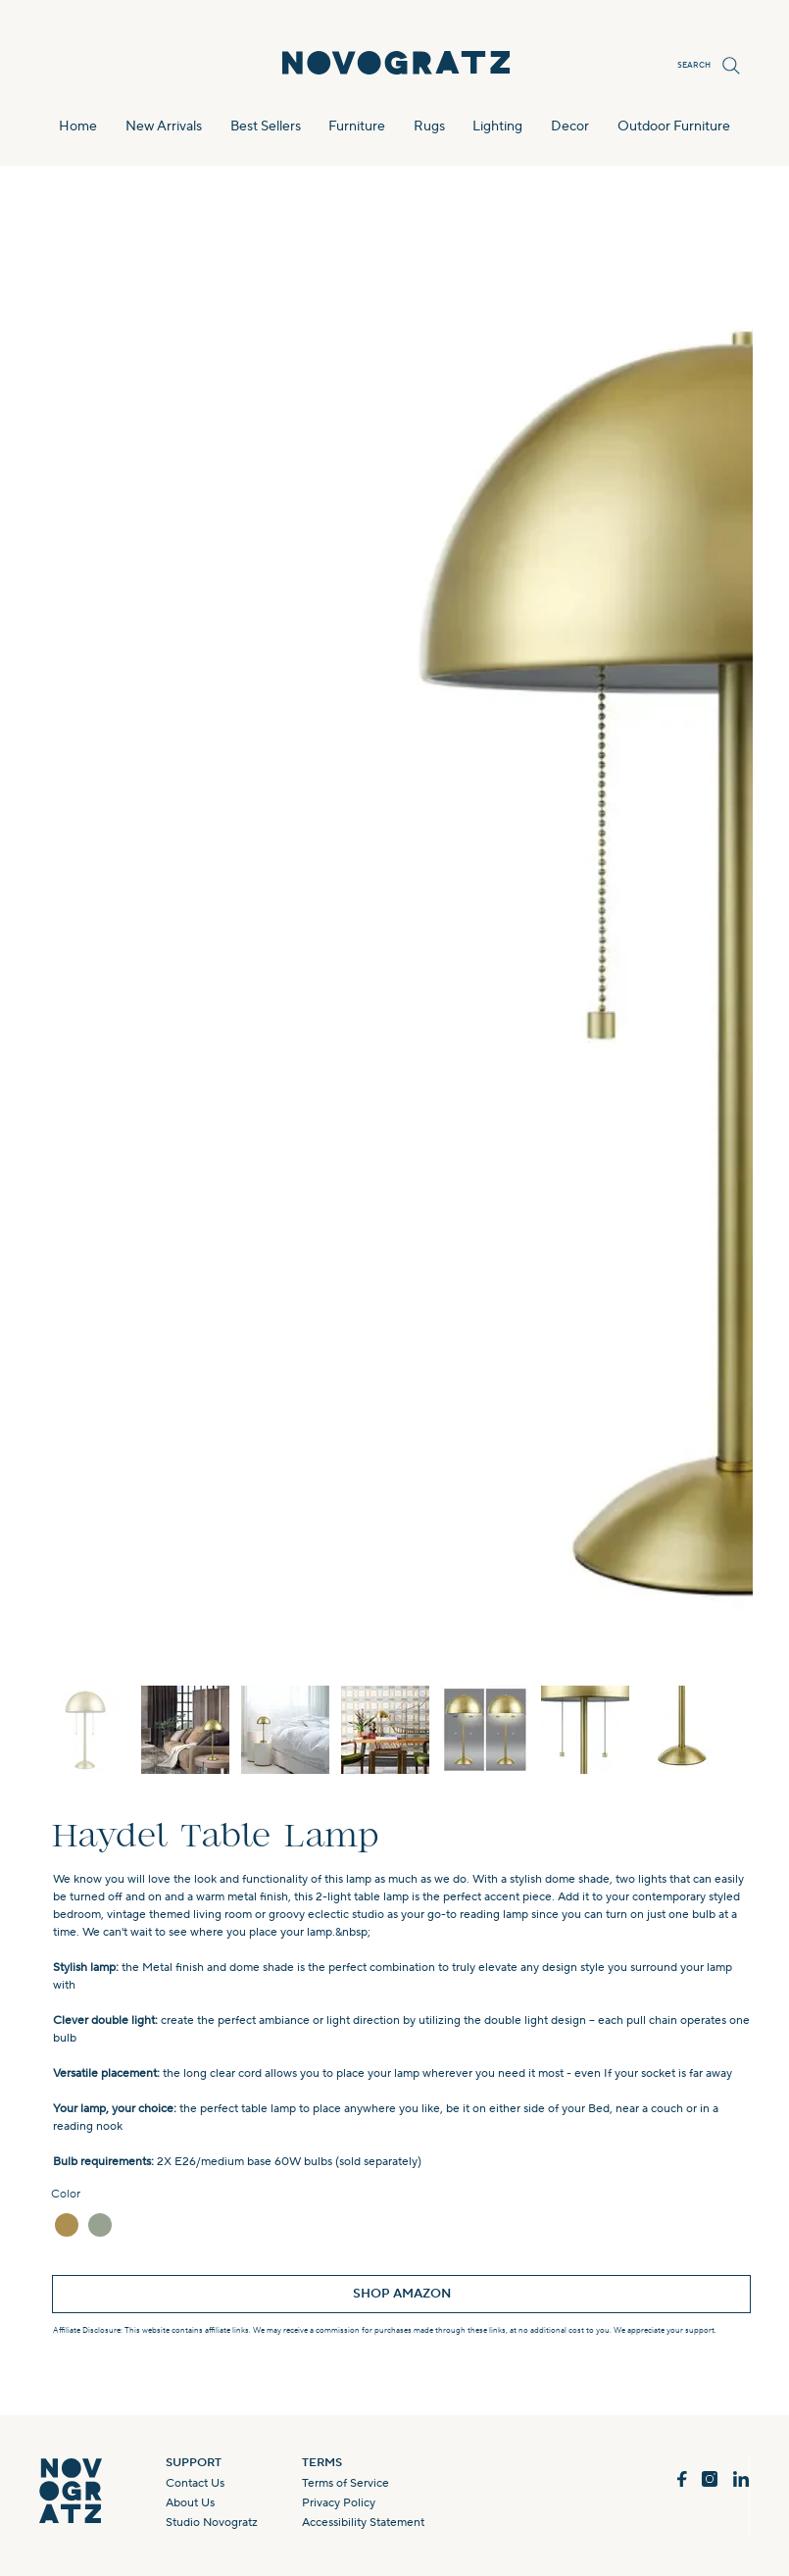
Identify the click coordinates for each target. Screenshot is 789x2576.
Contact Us (195, 2483)
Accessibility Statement (363, 2522)
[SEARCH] (705, 66)
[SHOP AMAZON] (401, 2294)
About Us (190, 2503)
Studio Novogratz (212, 2522)
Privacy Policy (338, 2503)
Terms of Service (345, 2483)
